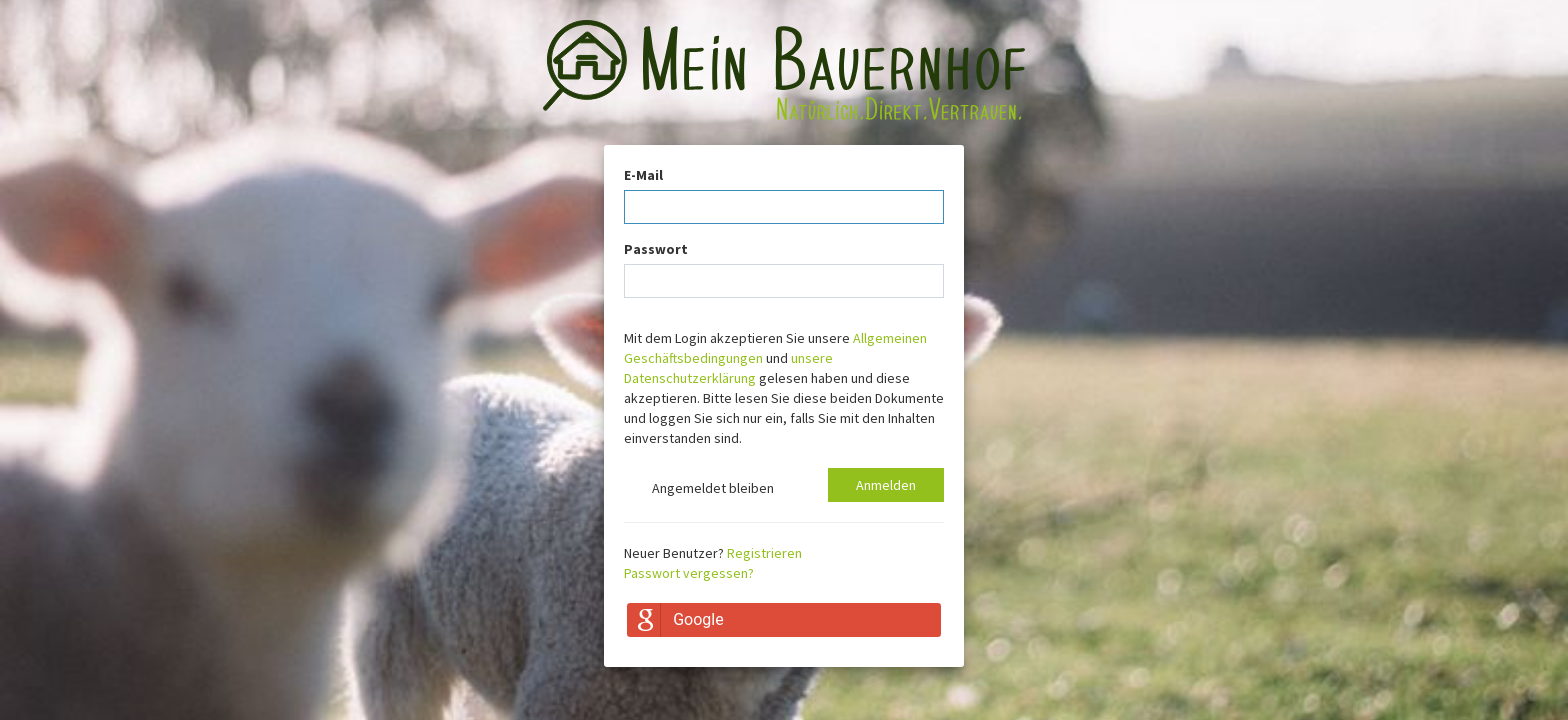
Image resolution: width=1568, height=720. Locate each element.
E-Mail (643, 175)
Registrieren (764, 553)
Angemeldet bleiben (699, 490)
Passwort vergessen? (689, 573)
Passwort (656, 249)
